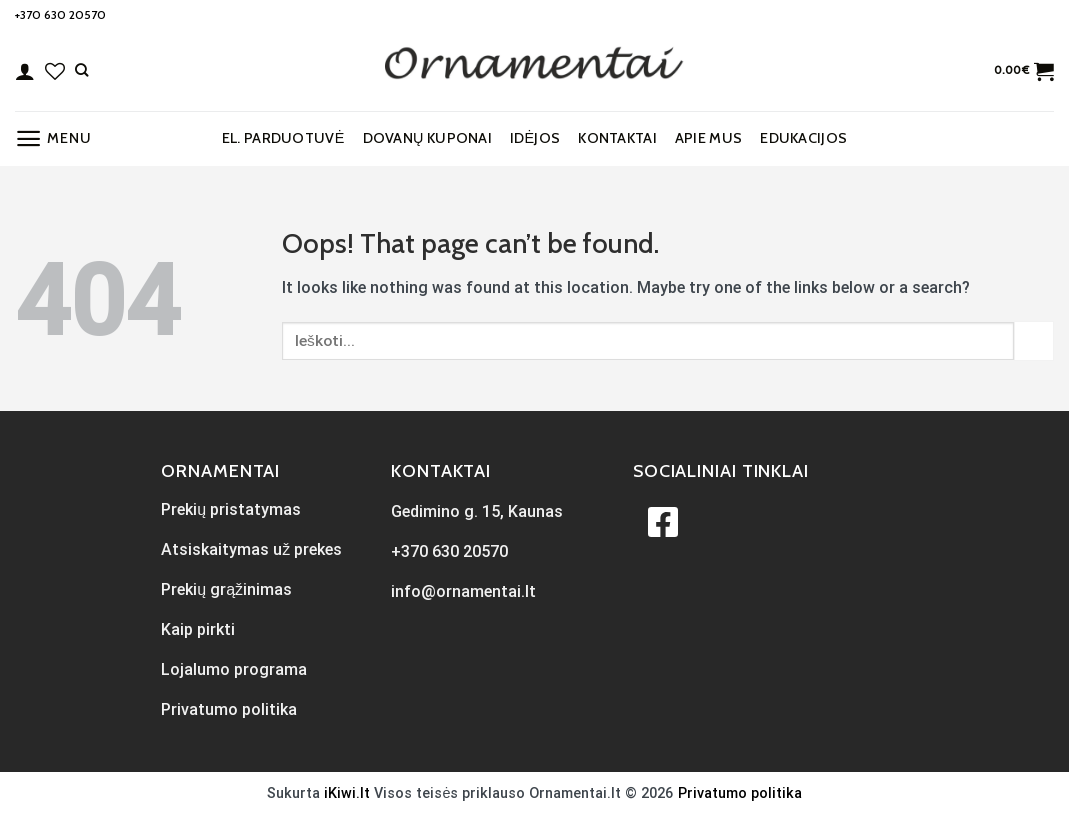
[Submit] (1034, 340)
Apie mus (708, 138)
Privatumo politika (740, 793)
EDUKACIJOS (803, 138)
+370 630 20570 (60, 14)
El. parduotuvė (283, 138)
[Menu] (53, 138)
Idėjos (535, 138)
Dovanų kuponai (427, 138)
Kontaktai (617, 138)
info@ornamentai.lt (463, 591)
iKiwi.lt (347, 793)
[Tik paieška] (81, 70)
